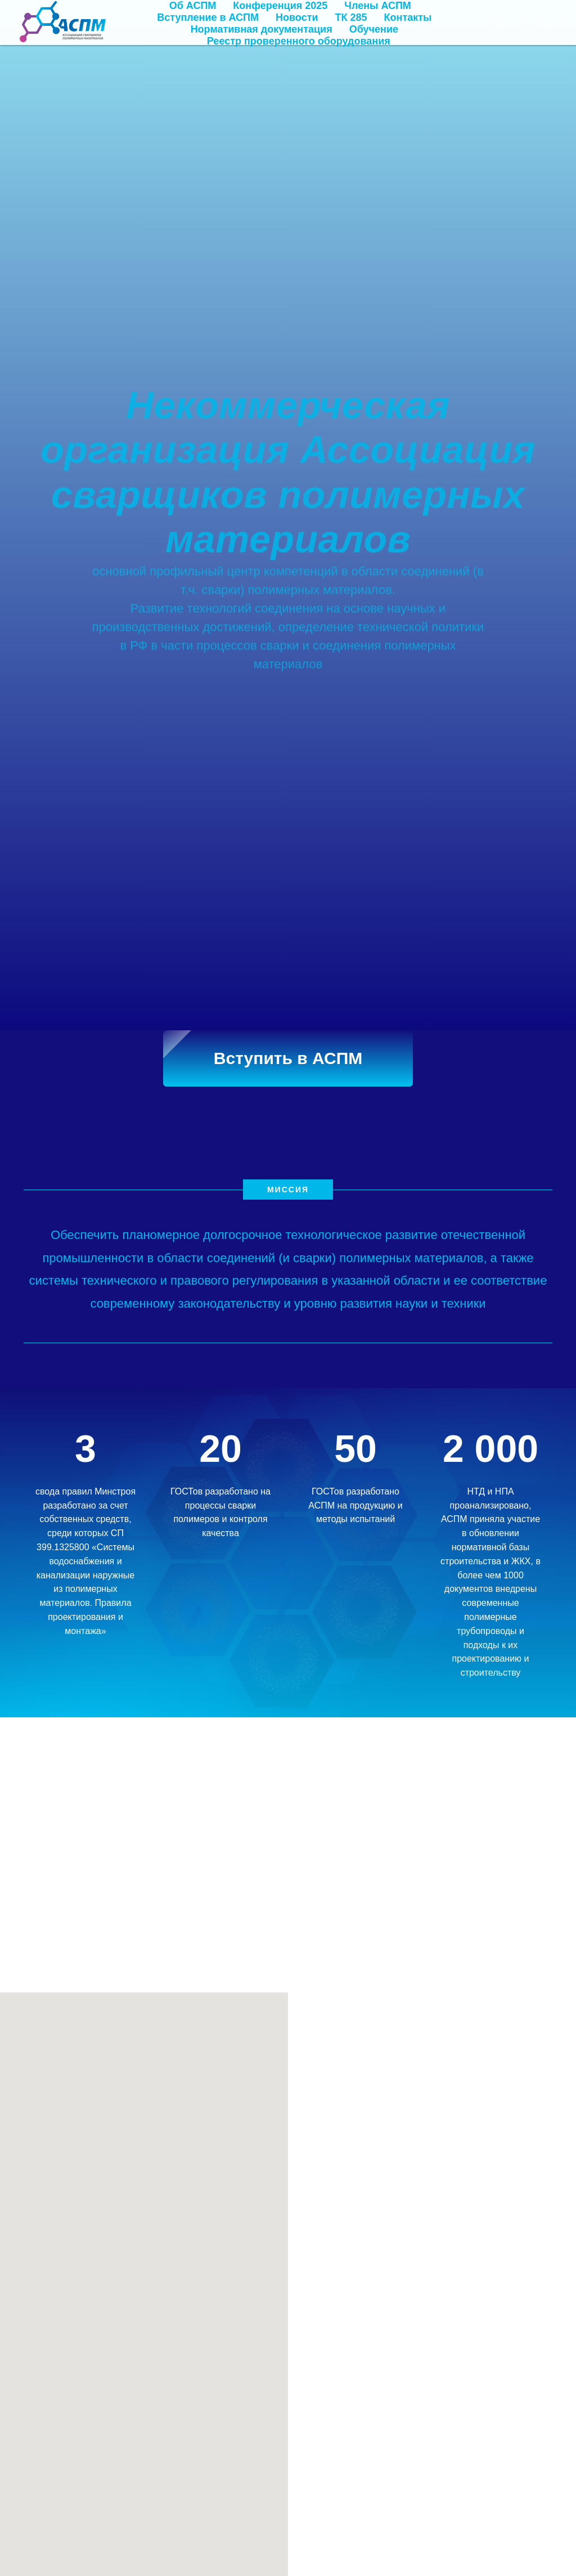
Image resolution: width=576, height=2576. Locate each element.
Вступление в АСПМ (208, 17)
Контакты (408, 17)
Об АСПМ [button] (193, 5)
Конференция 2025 (280, 5)
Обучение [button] (373, 29)
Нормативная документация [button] (261, 29)
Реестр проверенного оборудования (298, 41)
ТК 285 (351, 17)
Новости (297, 17)
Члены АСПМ (377, 5)
